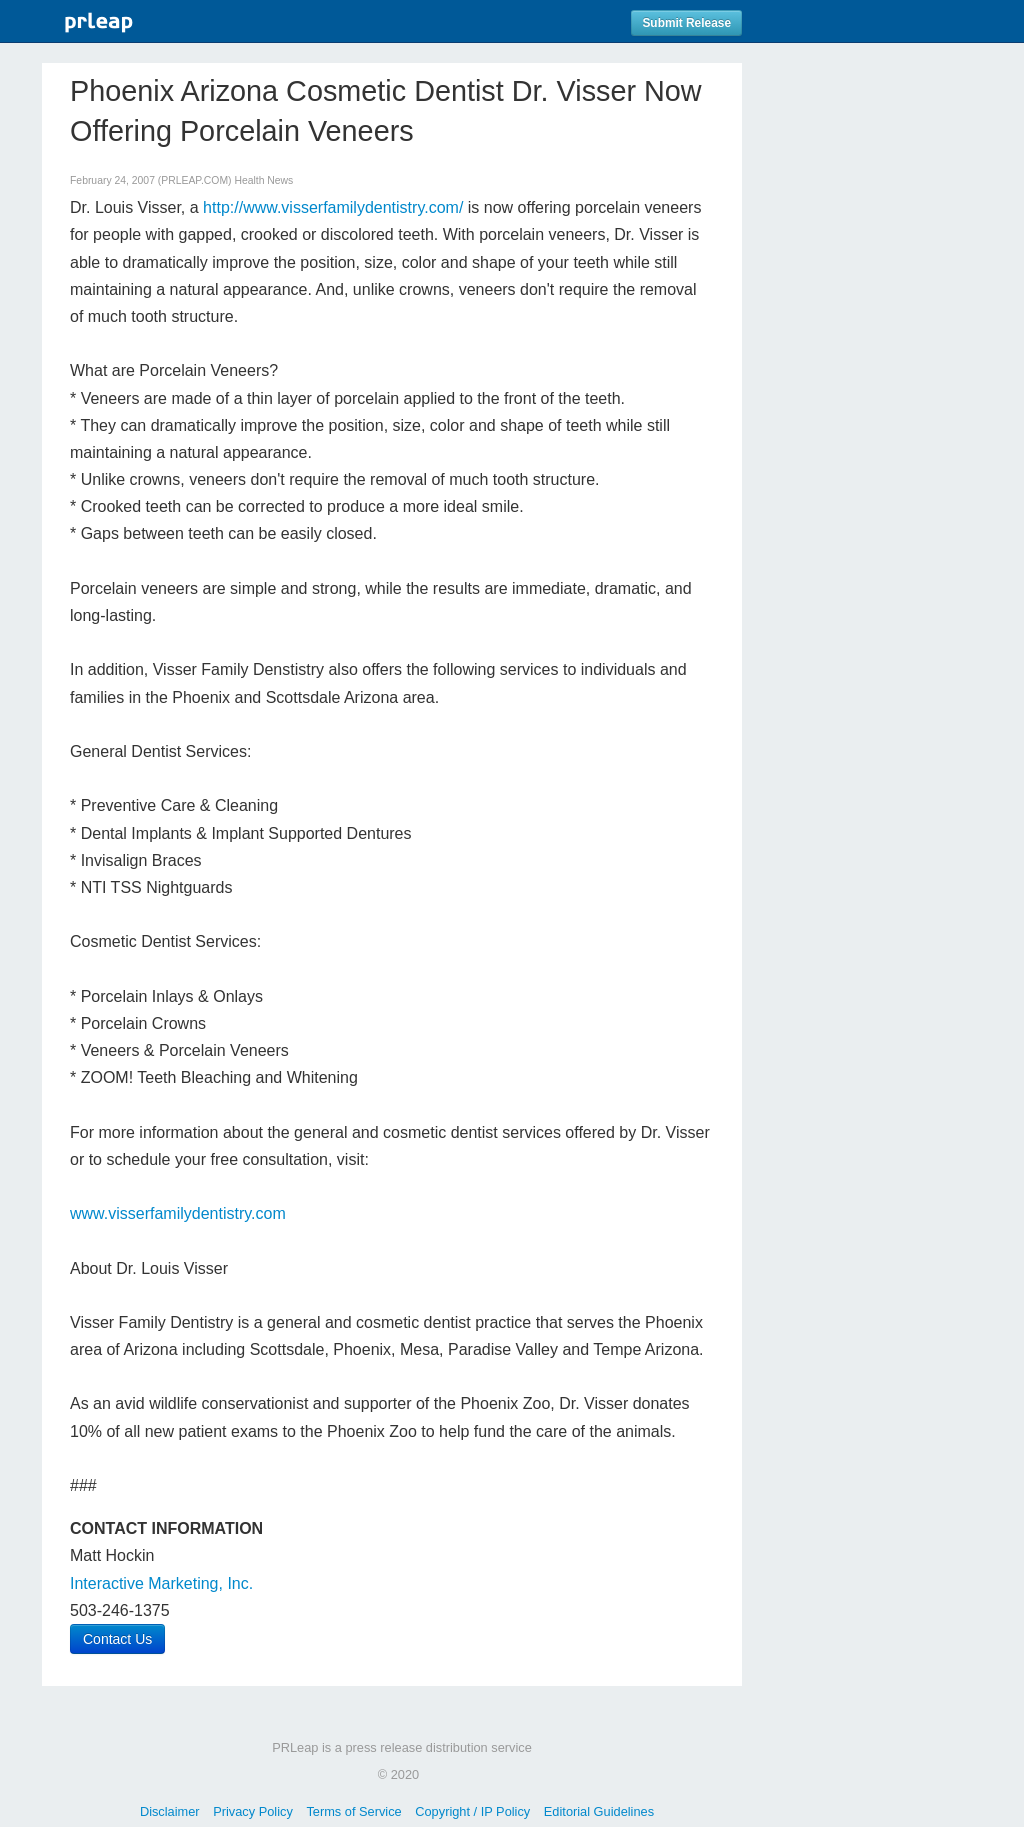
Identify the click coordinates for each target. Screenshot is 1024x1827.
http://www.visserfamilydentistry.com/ (333, 207)
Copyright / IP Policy (472, 1811)
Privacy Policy (253, 1811)
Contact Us (117, 1639)
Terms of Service (353, 1811)
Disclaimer (170, 1811)
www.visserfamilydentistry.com (178, 1213)
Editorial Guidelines (599, 1811)
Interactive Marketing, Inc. (161, 1583)
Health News (263, 180)
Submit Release (686, 23)
